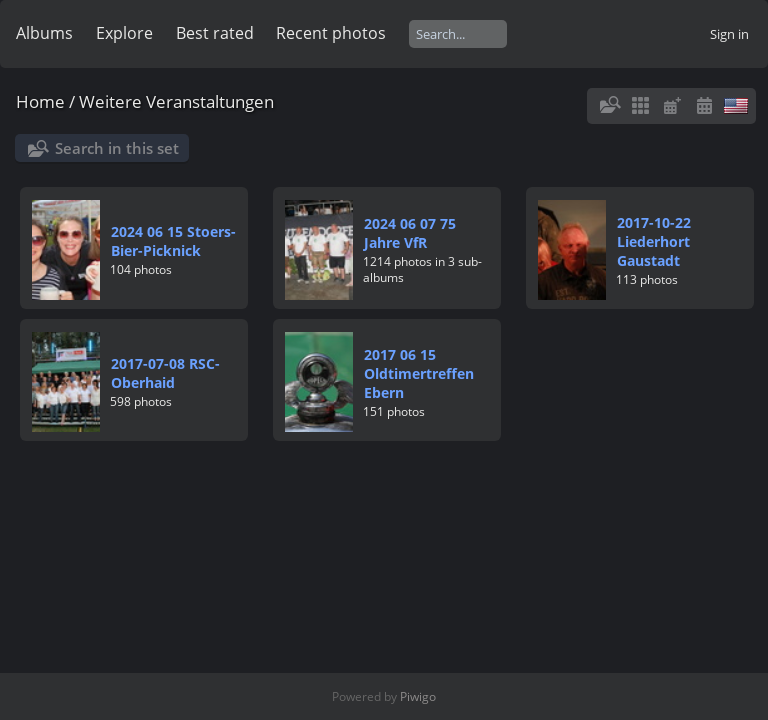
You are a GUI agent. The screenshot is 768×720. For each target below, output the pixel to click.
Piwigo (418, 696)
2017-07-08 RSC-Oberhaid (165, 373)
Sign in (729, 34)
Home (40, 101)
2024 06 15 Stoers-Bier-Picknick (173, 241)
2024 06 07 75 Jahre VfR (410, 233)
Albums (44, 33)
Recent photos (331, 33)
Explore (124, 33)
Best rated (215, 33)
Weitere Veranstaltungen (176, 101)
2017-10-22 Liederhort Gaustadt (654, 241)
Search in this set (117, 148)
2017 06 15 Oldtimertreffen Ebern (419, 373)
